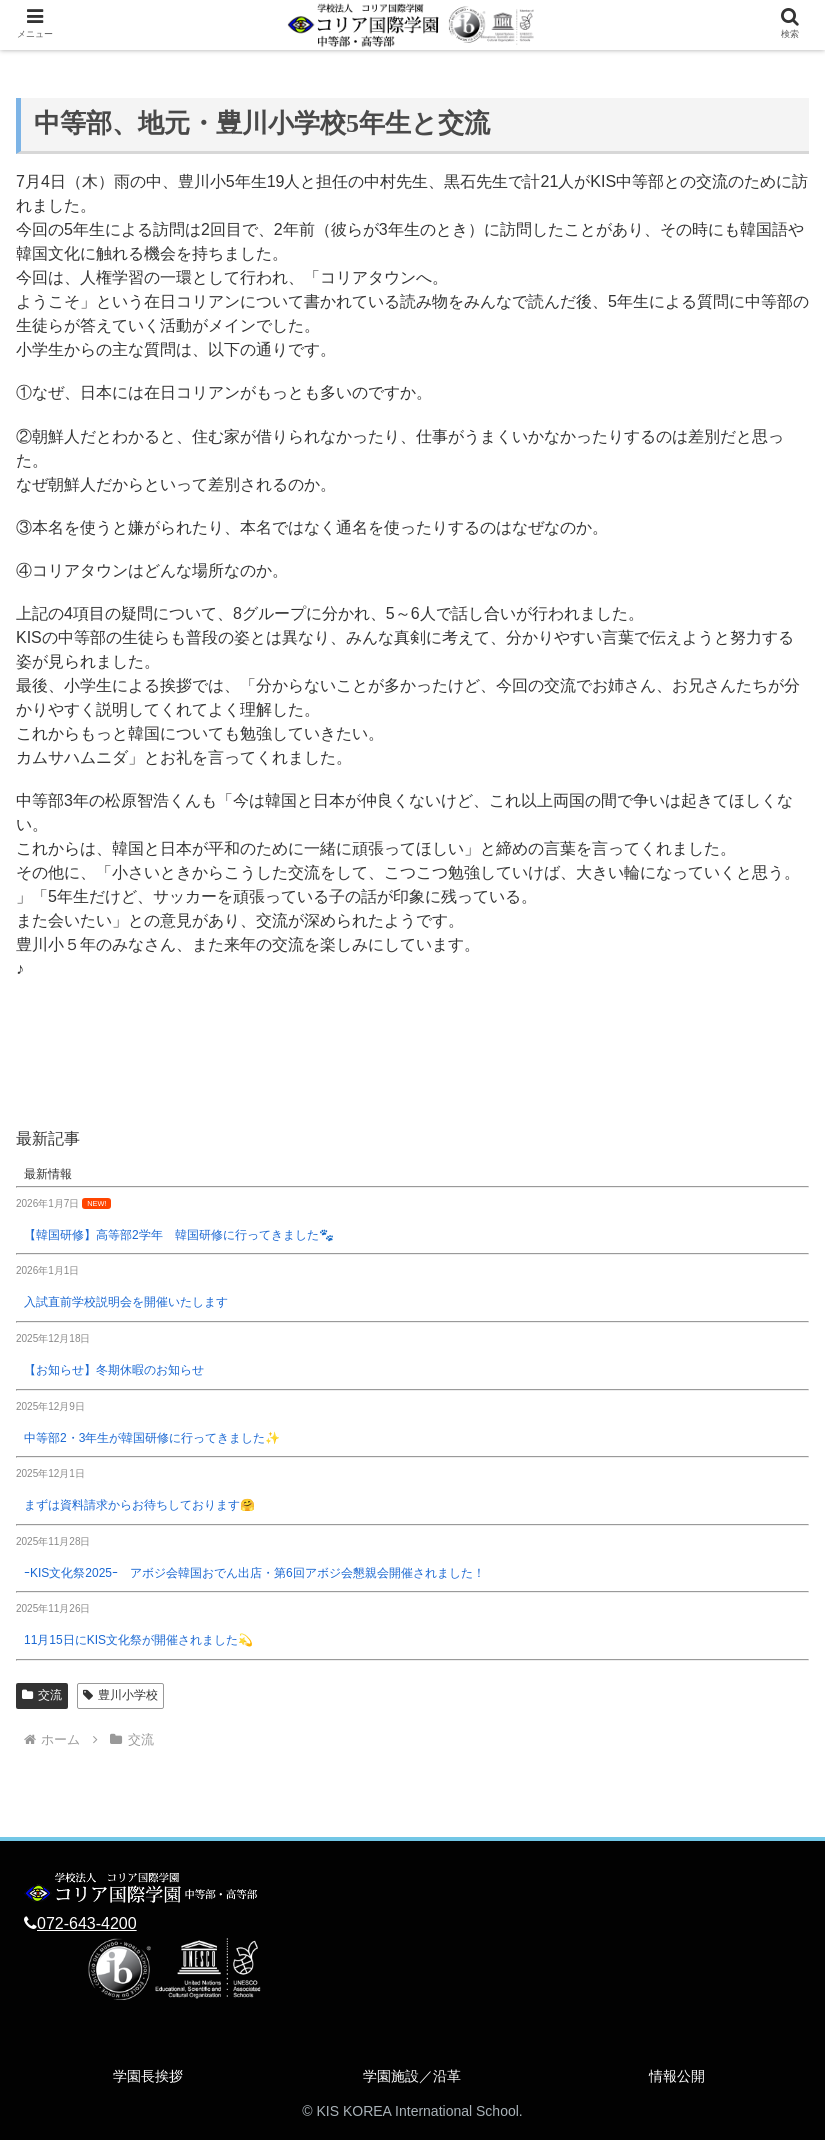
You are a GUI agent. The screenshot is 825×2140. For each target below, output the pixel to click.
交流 (42, 1695)
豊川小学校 (120, 1695)
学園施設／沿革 (412, 2076)
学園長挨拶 (148, 2076)
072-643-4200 (87, 1923)
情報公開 (677, 2076)
